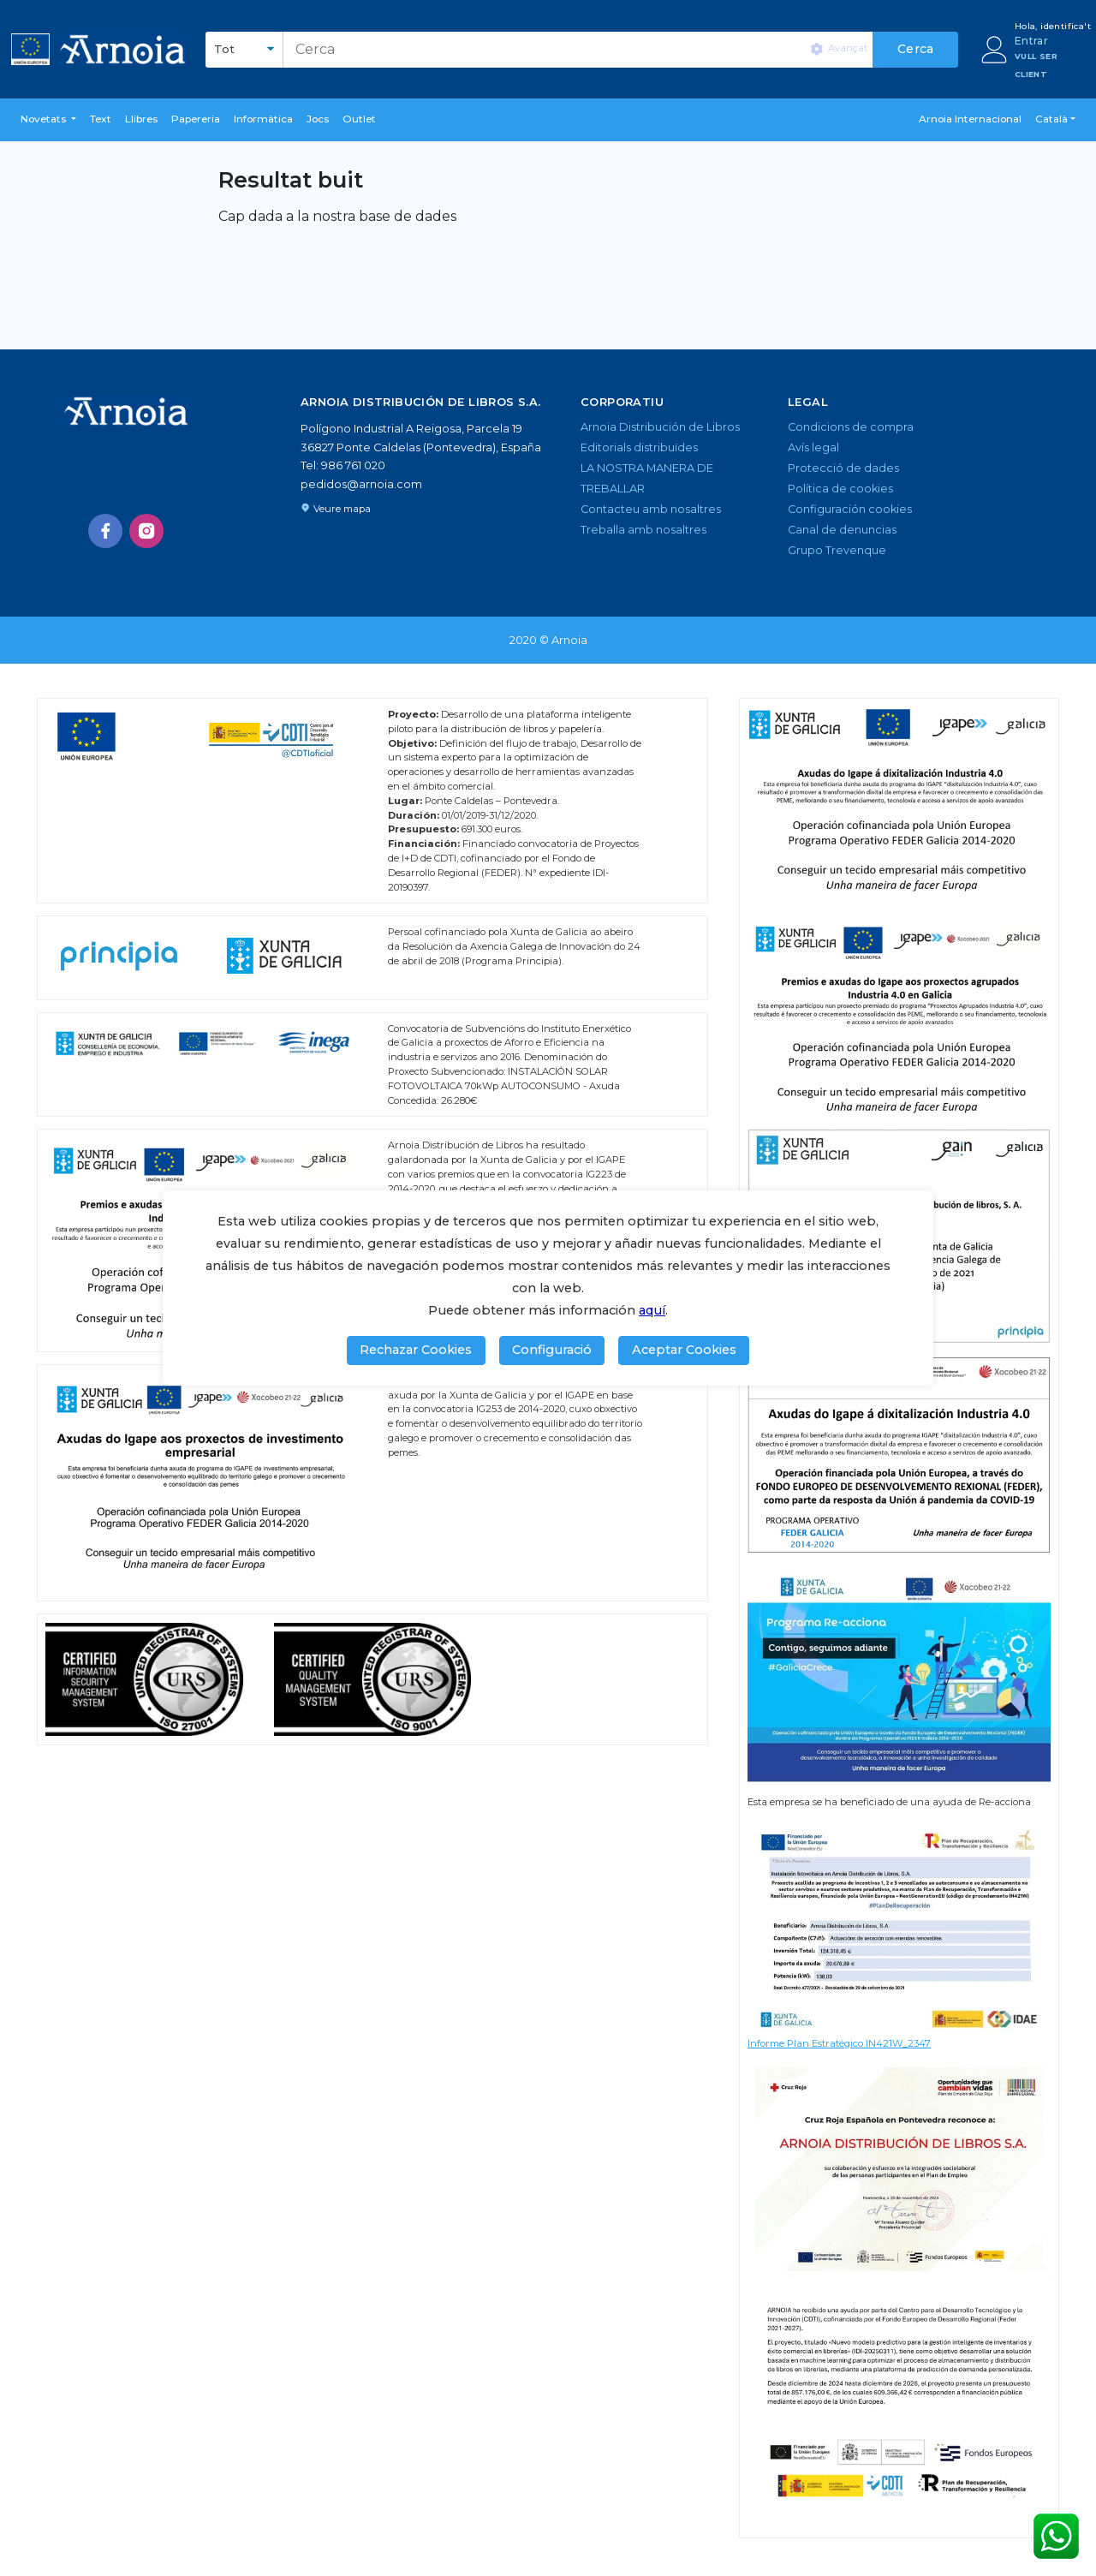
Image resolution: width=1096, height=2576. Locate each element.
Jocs (318, 119)
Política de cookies (840, 488)
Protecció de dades (843, 468)
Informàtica (263, 119)
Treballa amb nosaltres (643, 529)
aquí (652, 1310)
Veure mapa (336, 509)
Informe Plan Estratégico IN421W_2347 (839, 2043)
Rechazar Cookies (416, 1349)
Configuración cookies (850, 509)
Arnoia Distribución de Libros (660, 426)
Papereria (195, 119)
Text (100, 119)
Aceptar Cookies (684, 1349)
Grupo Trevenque (837, 550)
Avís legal (813, 447)
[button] (48, 119)
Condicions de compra (851, 426)
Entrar (1031, 40)
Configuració (552, 1349)
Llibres (141, 119)
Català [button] (1051, 119)
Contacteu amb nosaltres (651, 509)
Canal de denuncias (842, 529)
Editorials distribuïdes (639, 447)
